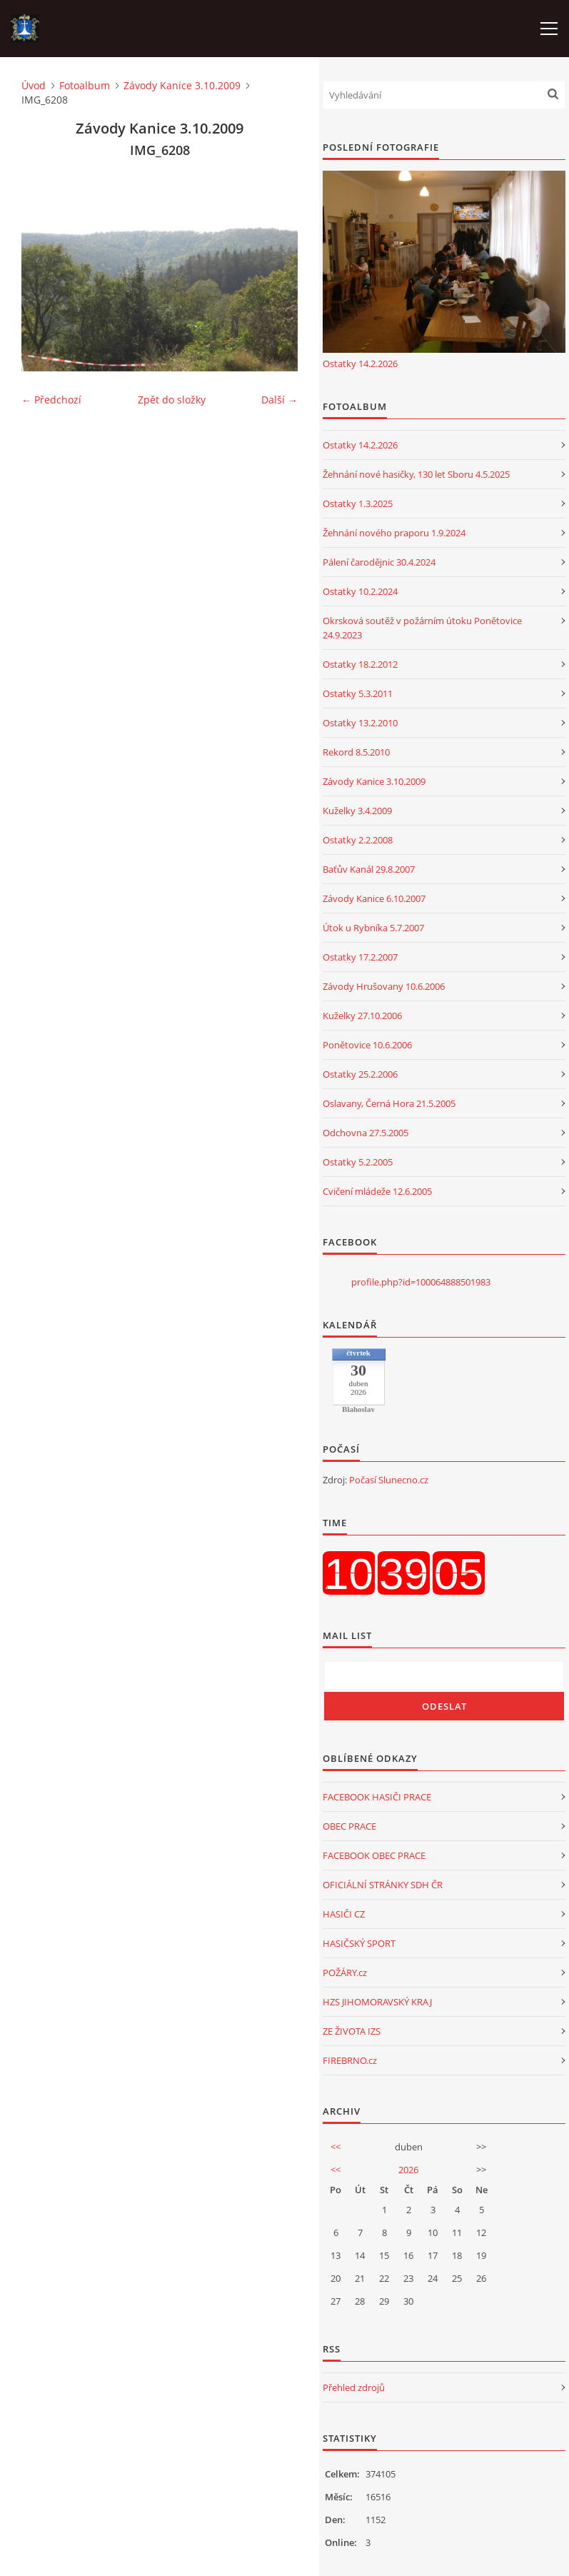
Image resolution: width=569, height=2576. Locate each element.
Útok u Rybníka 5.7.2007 (373, 927)
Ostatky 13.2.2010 (360, 722)
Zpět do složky (172, 399)
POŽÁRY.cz (345, 1972)
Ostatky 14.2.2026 (360, 363)
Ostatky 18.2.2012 (360, 664)
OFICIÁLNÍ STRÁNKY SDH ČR (383, 1884)
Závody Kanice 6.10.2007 (374, 898)
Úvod (33, 85)
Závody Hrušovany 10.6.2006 (384, 986)
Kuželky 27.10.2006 (362, 1015)
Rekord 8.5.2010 (356, 752)
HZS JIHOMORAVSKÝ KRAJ (377, 2001)
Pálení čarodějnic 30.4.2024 (379, 562)
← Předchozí (51, 399)
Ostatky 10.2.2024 (360, 591)
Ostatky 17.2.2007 (360, 957)
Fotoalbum (84, 85)
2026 (408, 2169)
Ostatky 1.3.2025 (358, 503)
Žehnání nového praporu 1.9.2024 (394, 532)
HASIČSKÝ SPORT (359, 1943)
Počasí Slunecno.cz (388, 1479)
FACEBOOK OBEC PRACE (374, 1855)
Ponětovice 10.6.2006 (367, 1044)
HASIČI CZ (344, 1914)
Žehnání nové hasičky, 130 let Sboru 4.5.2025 (416, 474)
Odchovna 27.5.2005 (365, 1132)
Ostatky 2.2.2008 (358, 839)
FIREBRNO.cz (350, 2060)
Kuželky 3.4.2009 (357, 810)
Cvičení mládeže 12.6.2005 (377, 1191)
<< (336, 2146)
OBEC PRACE (349, 1826)
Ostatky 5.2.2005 (358, 1162)
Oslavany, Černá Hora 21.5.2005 (389, 1103)
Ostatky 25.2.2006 (360, 1074)
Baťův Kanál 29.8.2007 (369, 869)
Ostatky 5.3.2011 (358, 693)
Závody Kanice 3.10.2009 (182, 85)
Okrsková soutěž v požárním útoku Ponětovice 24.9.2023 (422, 627)
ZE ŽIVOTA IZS (352, 2031)
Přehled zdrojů (354, 2387)
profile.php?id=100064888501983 (420, 1282)
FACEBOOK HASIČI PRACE (377, 1796)
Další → (279, 399)
